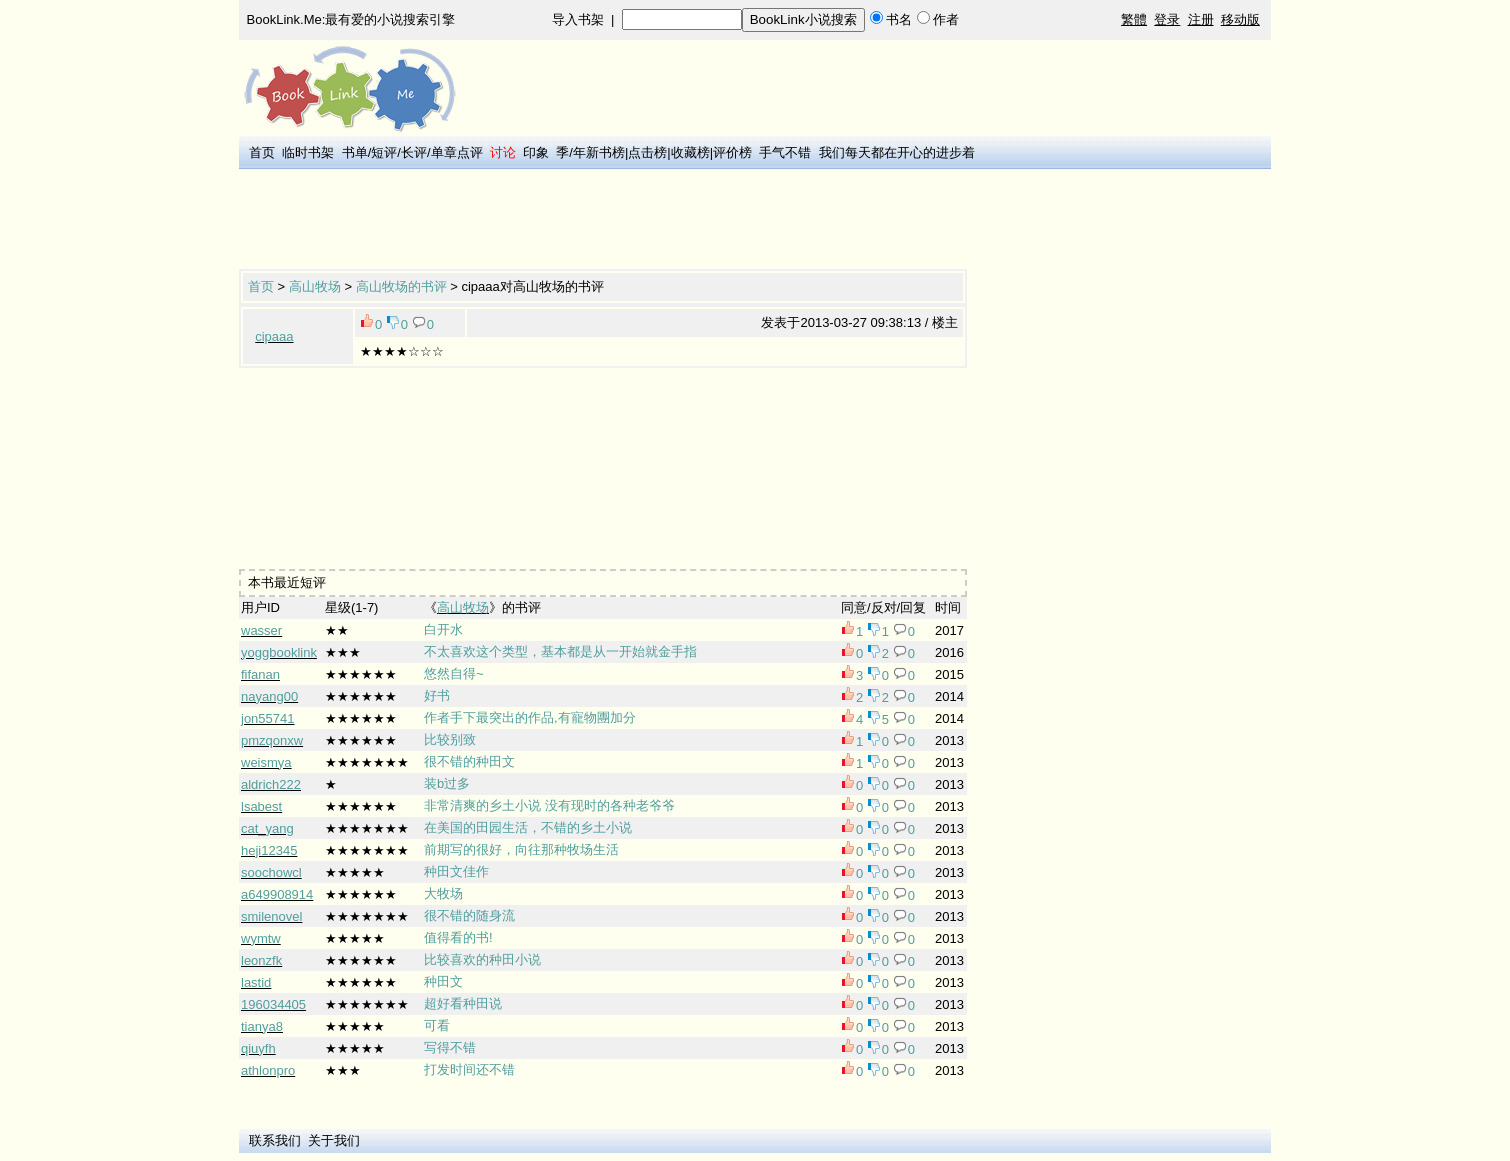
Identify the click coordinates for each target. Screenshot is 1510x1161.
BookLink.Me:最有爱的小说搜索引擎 (351, 19)
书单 (355, 152)
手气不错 (785, 152)
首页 (262, 152)
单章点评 (457, 152)
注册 (1201, 19)
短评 (384, 152)
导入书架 (578, 19)
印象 (536, 152)
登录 (1167, 19)
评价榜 (732, 152)
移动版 (1240, 19)
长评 (414, 152)
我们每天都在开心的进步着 (897, 152)
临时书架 (308, 152)
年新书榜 (599, 152)
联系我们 (275, 1140)
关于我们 (334, 1140)
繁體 (1134, 19)
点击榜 (647, 152)
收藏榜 (690, 152)
